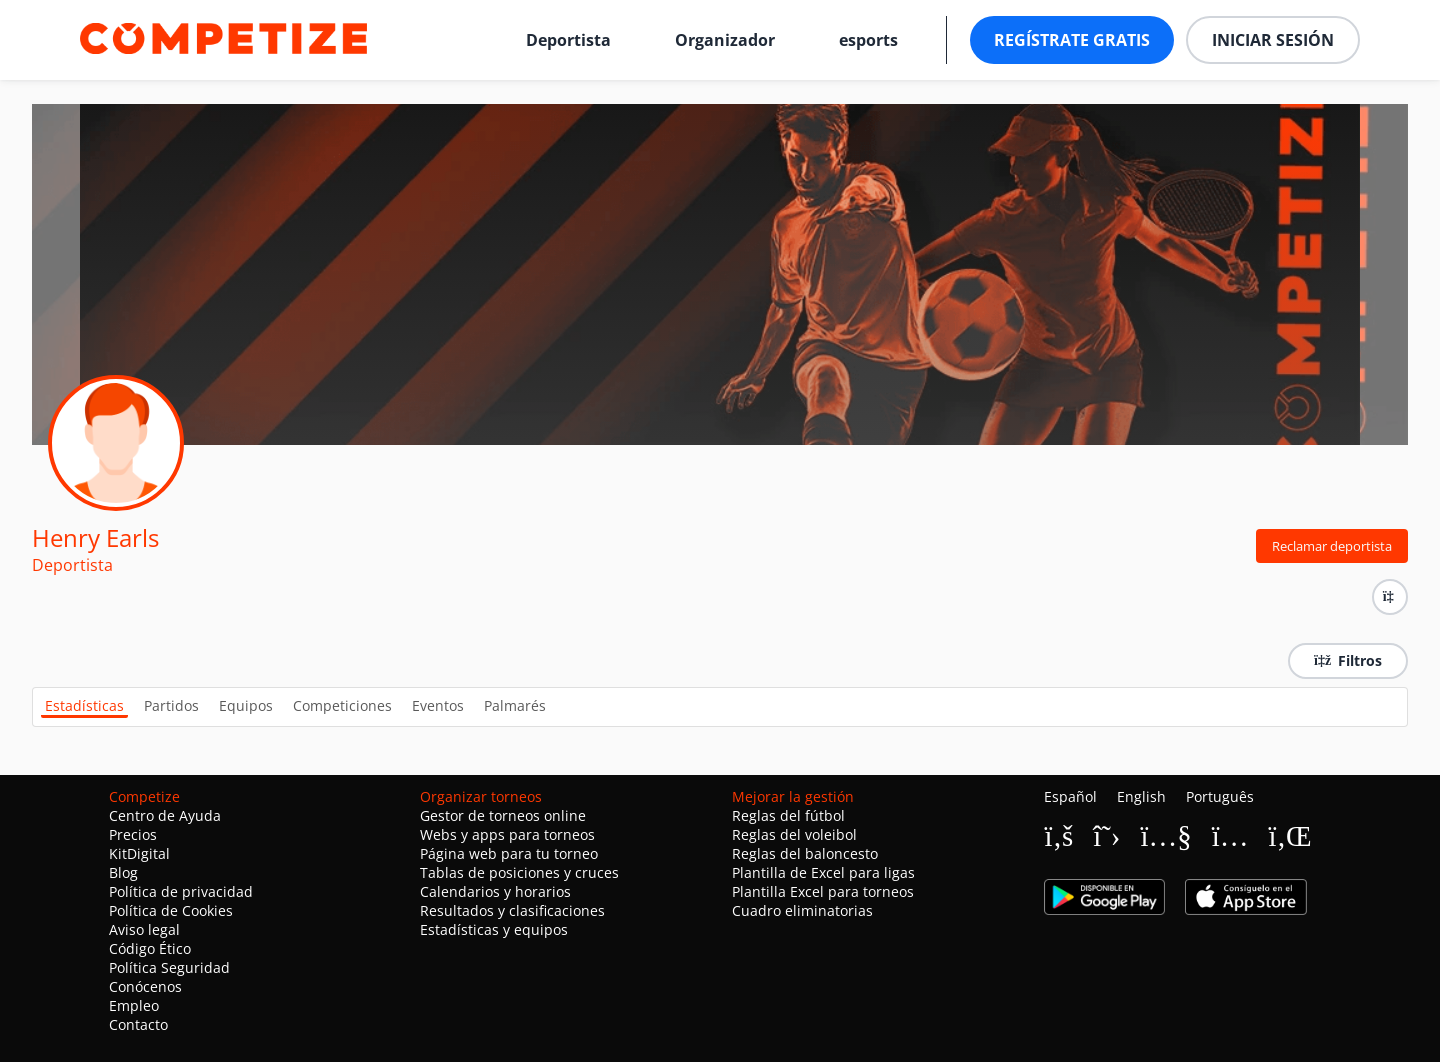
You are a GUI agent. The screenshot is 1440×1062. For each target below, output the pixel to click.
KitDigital (139, 853)
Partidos (171, 705)
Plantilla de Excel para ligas (823, 872)
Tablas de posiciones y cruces (519, 872)
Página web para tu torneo (509, 853)
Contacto (138, 1024)
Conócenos (145, 986)
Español (1070, 796)
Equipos (246, 705)
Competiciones (342, 705)
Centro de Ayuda (165, 815)
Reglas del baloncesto (805, 853)
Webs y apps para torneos (507, 834)
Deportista (568, 40)
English (1141, 796)
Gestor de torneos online (503, 815)
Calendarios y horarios (495, 891)
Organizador (725, 40)
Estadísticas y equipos (494, 929)
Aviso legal (144, 929)
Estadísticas (84, 705)
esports (868, 40)
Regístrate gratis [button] (1072, 40)
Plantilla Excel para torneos (823, 891)
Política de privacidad (181, 891)
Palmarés (515, 705)
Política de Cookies (171, 910)
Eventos (438, 705)
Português (1220, 796)
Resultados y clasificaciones (512, 910)
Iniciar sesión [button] (1273, 40)
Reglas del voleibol (794, 834)
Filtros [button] (1348, 660)
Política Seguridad (169, 967)
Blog (123, 872)
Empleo (134, 1005)
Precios (133, 834)
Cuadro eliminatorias (802, 910)
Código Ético (150, 948)
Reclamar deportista (1332, 546)
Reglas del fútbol (788, 815)
